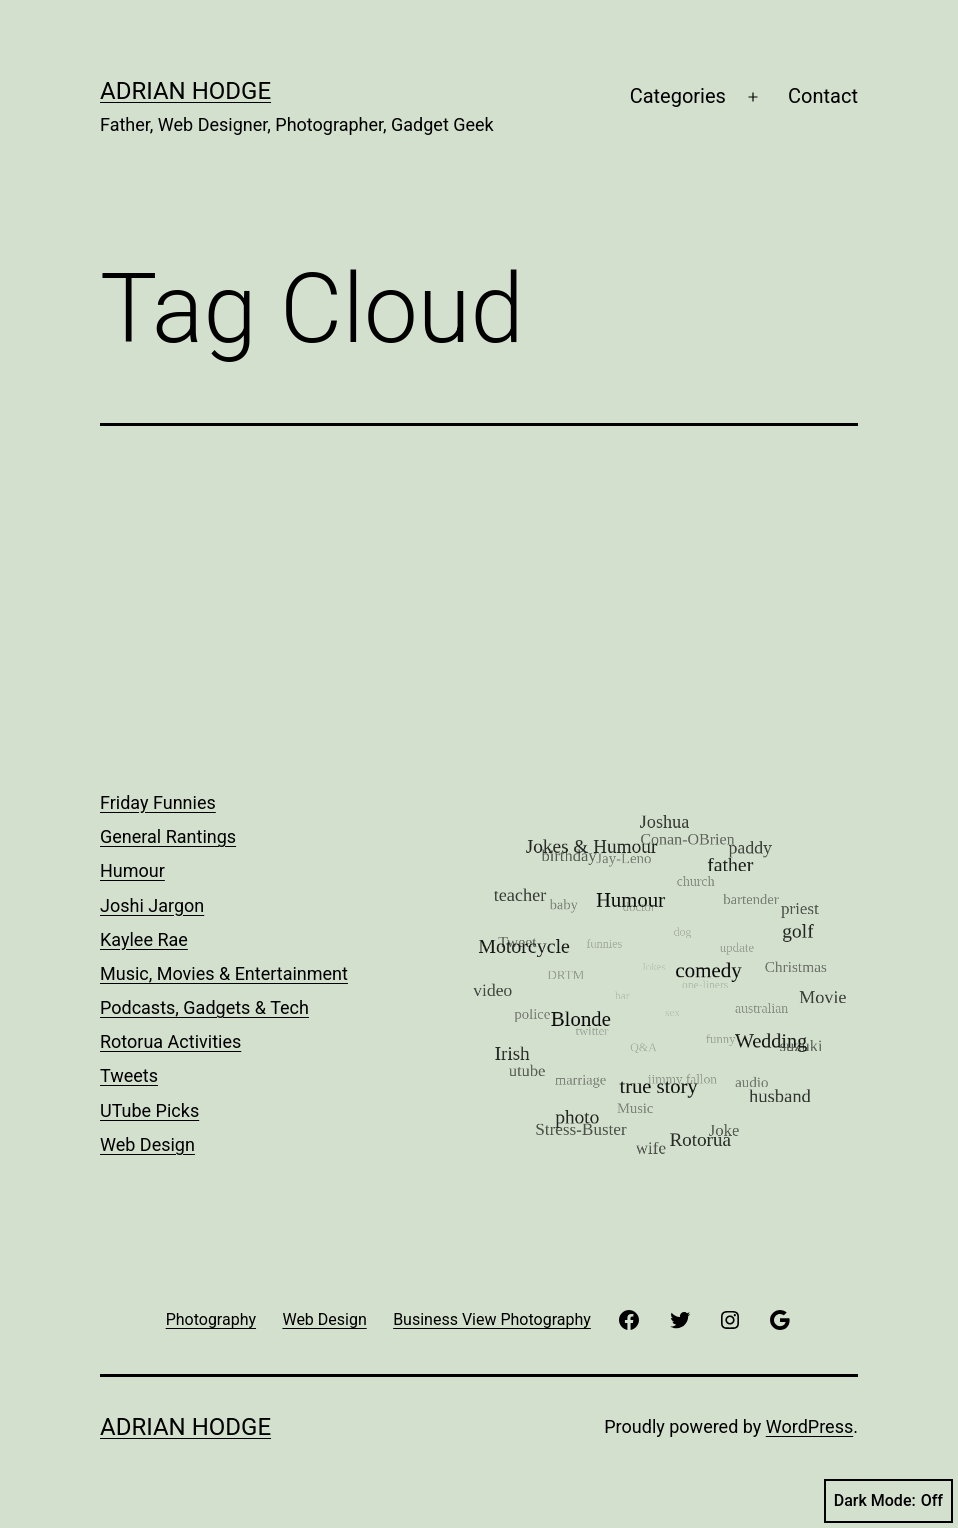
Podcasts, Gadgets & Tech (204, 1007)
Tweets (129, 1075)
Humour (132, 870)
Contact (823, 96)
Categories (678, 96)
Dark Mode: (888, 1501)
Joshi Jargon (152, 905)
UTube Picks (149, 1110)
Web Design (147, 1144)
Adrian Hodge (185, 91)
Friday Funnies (158, 802)
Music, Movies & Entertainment (224, 973)
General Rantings (168, 836)
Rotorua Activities (170, 1041)
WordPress (809, 1426)
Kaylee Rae (144, 939)
